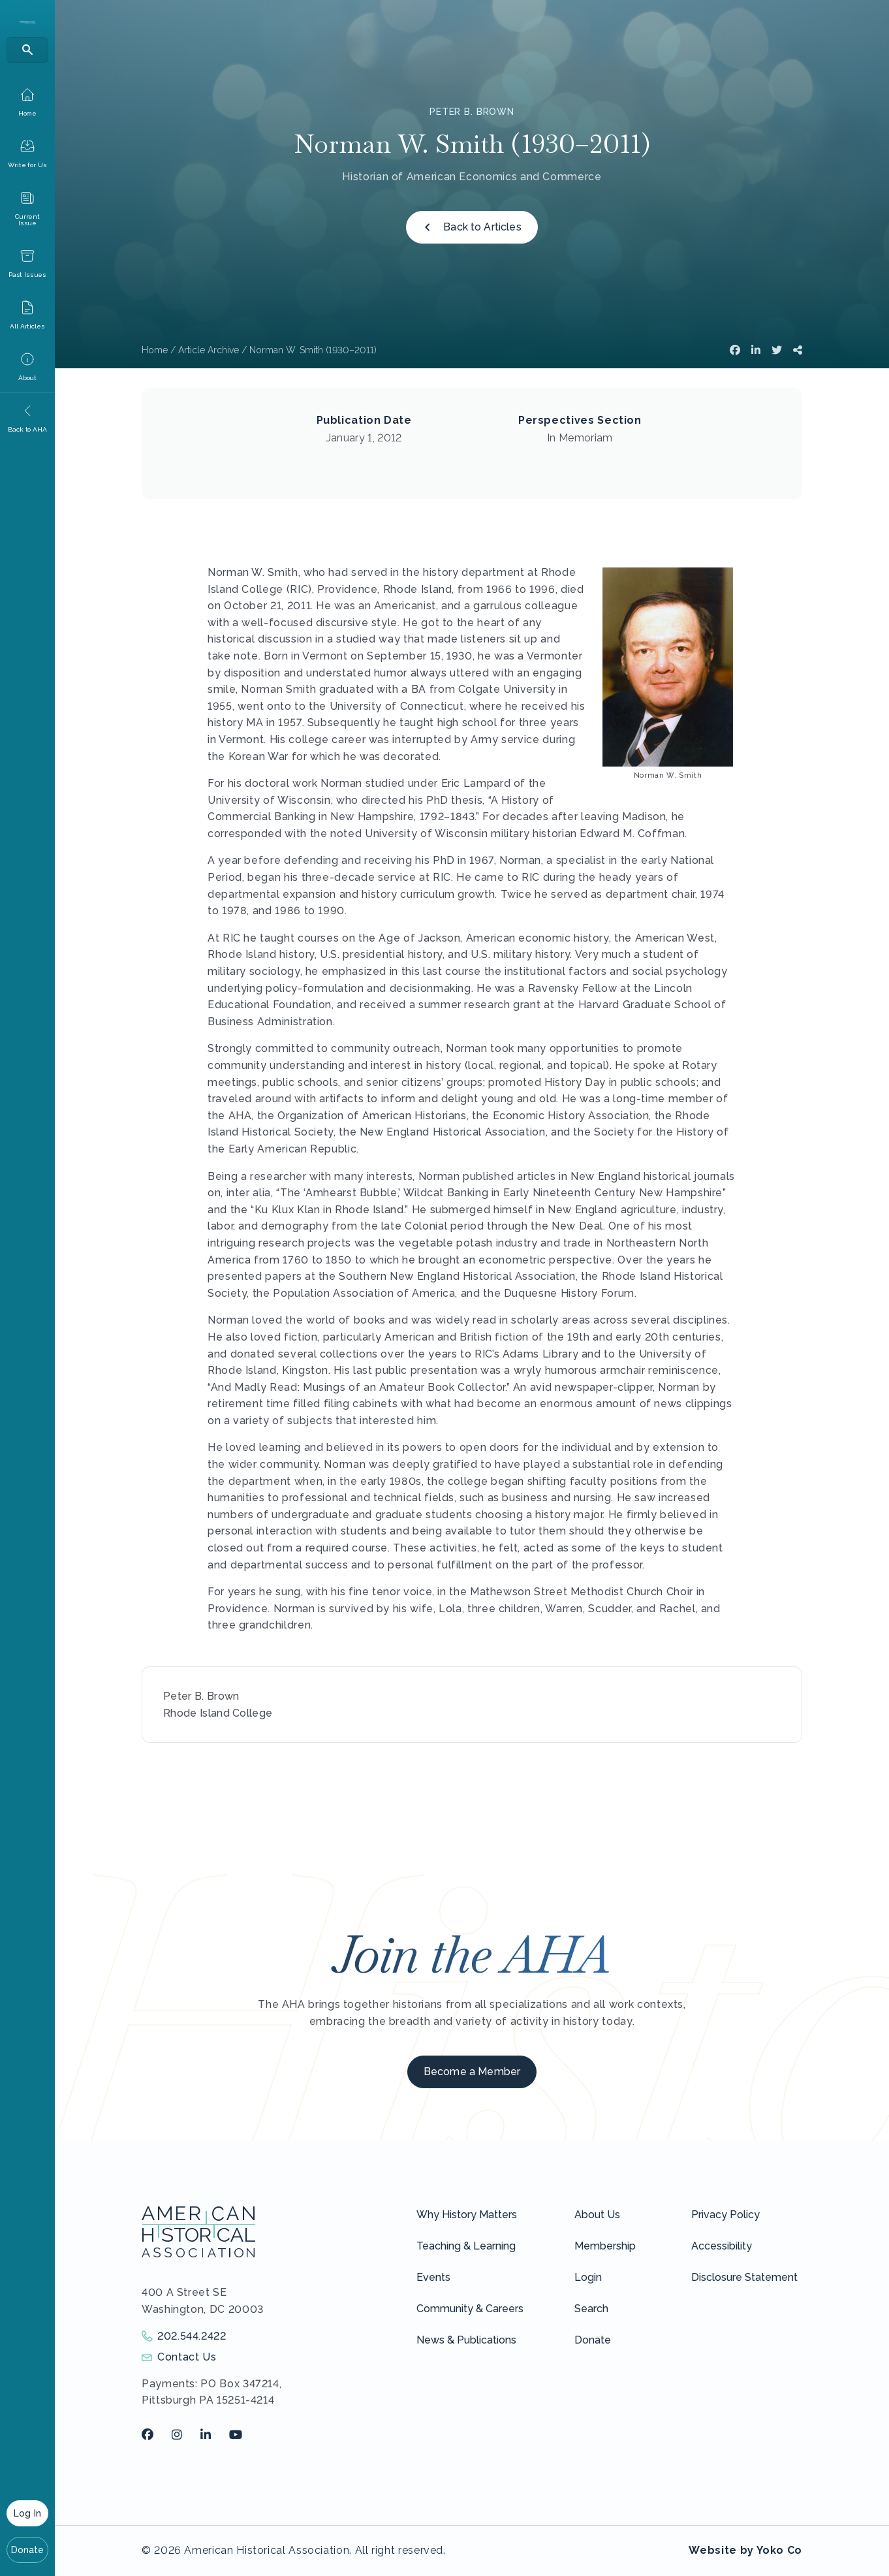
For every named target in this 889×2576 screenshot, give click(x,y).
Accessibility (721, 2246)
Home (155, 350)
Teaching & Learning (466, 2246)
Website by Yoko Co (745, 2550)
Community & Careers (469, 2308)
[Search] (27, 50)
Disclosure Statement (744, 2277)
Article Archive (208, 350)
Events (433, 2277)
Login (588, 2277)
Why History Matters (466, 2214)
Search (591, 2308)
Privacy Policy (725, 2214)
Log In (27, 2513)
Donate (27, 2550)
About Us (597, 2214)
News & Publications (466, 2340)
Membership (605, 2246)
